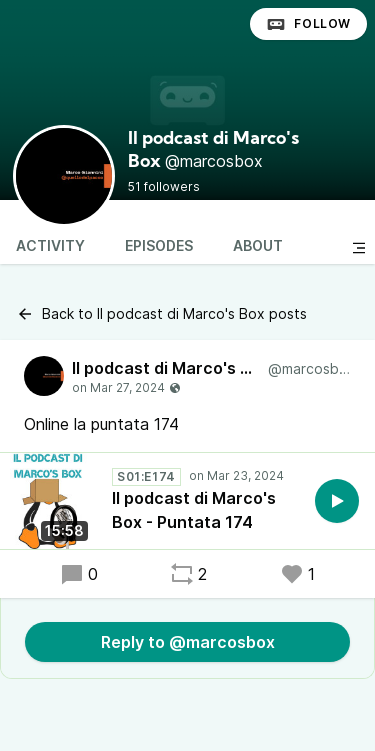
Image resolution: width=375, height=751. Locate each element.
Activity (50, 245)
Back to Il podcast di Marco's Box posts (161, 314)
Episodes (159, 245)
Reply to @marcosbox (188, 642)
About (258, 245)
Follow (308, 24)
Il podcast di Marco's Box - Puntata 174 (194, 510)
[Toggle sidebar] (359, 248)
